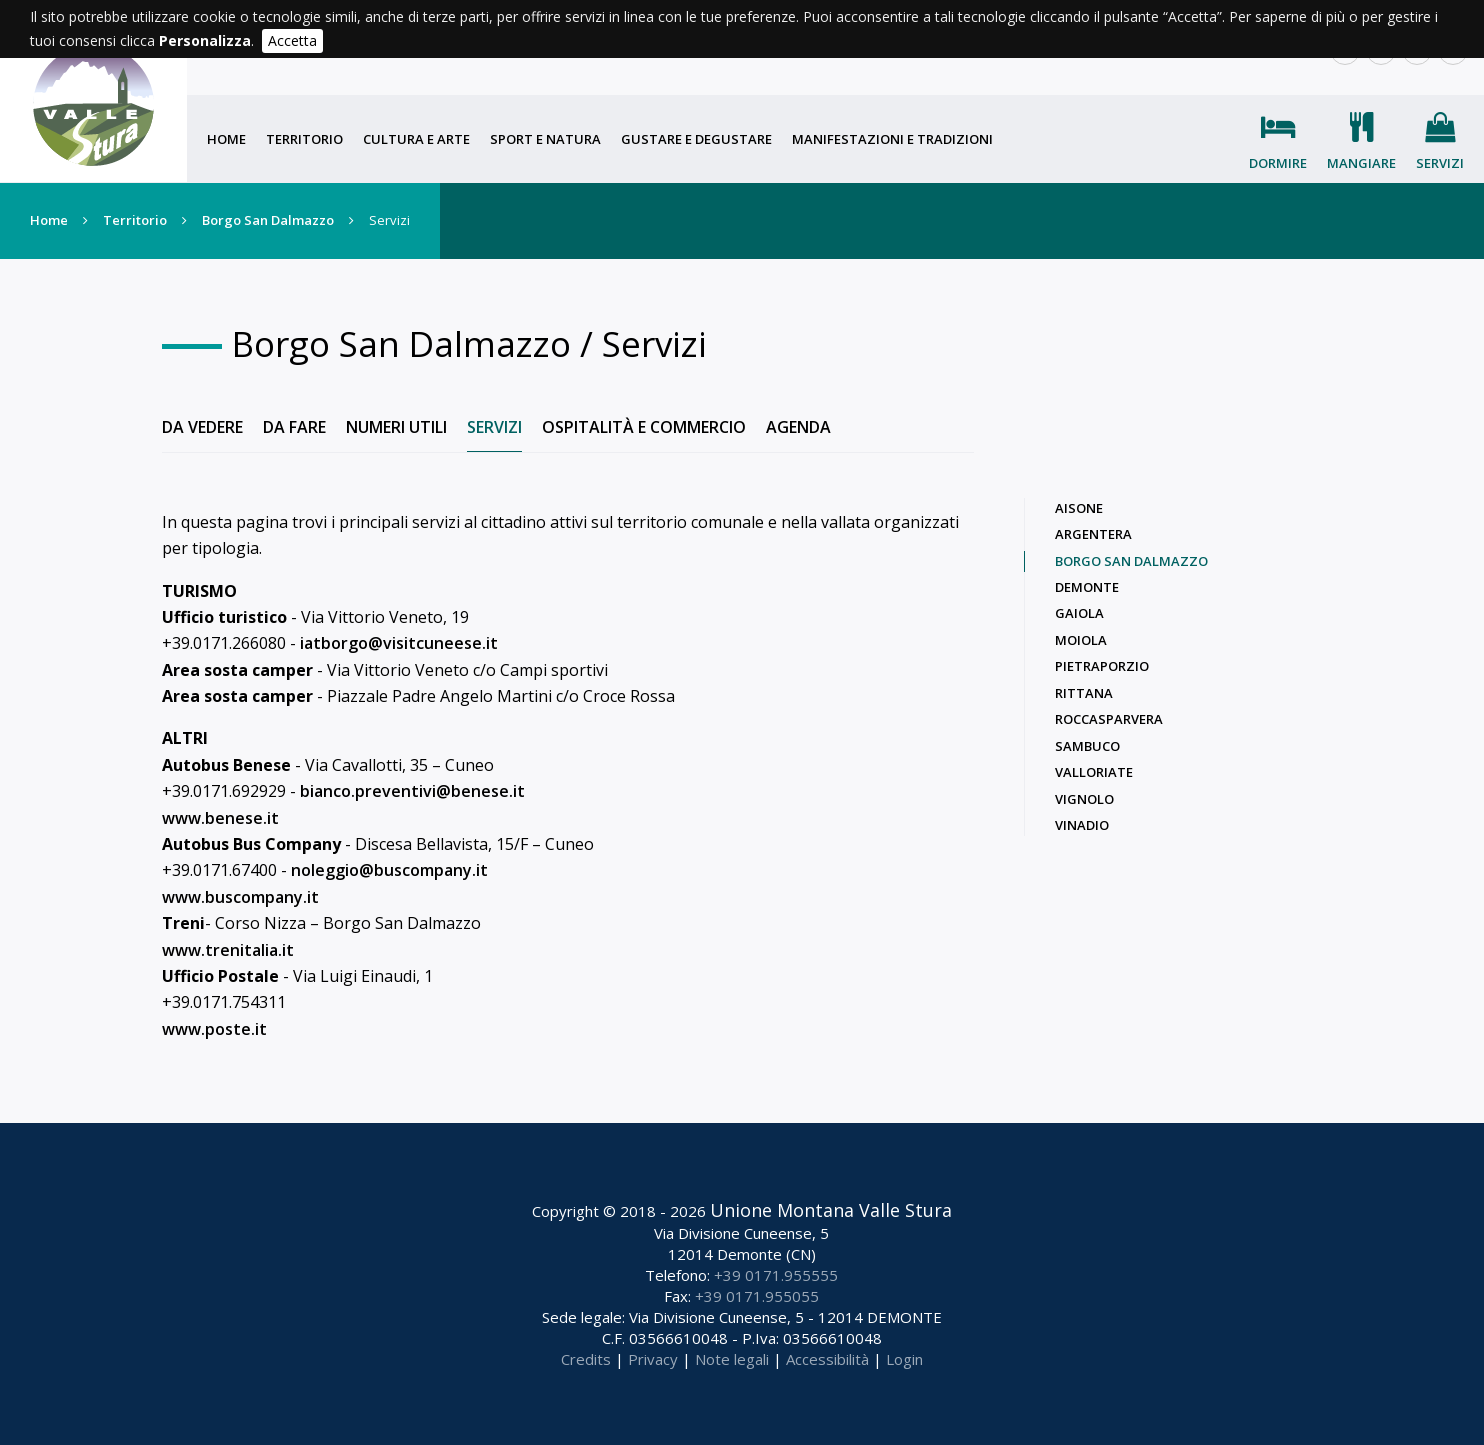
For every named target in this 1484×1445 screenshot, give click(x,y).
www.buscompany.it (240, 897)
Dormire (1278, 163)
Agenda (798, 427)
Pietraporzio (1102, 666)
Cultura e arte (416, 139)
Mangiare (1361, 163)
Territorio (304, 139)
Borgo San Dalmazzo (268, 220)
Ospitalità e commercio (644, 427)
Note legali (732, 1359)
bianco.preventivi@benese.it (412, 791)
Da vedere (202, 427)
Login (904, 1359)
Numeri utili (396, 427)
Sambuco (1087, 746)
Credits (586, 1359)
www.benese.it (220, 818)
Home (226, 139)
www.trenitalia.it (228, 950)
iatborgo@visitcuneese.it (399, 643)
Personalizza (205, 40)
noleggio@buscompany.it (389, 870)
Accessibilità (827, 1359)
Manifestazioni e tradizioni (892, 139)
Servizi (1440, 163)
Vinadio (1082, 825)
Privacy (653, 1359)
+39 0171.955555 (776, 1275)
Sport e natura (545, 139)
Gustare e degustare (696, 139)
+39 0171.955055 (757, 1296)
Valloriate (1094, 772)
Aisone (1079, 508)
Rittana (1084, 693)
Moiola (1081, 640)
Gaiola (1079, 613)
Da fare (294, 427)
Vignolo (1084, 799)
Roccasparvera (1109, 719)
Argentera (1093, 534)
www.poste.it (214, 1029)
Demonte (1087, 587)
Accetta (292, 40)
